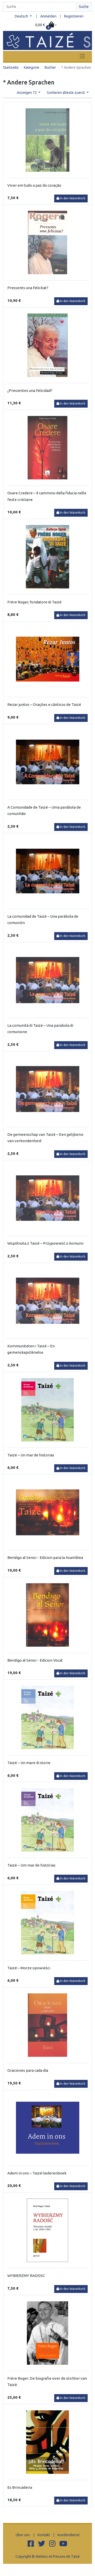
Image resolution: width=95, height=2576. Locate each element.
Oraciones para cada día (27, 2070)
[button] (46, 25)
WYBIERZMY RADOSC (26, 2275)
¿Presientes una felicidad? (29, 390)
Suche (84, 7)
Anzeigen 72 (27, 93)
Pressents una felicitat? (27, 288)
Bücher (50, 67)
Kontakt (43, 2535)
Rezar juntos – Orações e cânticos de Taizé (44, 704)
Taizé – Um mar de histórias (31, 1865)
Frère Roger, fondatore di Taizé (34, 602)
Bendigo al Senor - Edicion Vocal (35, 1660)
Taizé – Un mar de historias (30, 1455)
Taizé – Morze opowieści (28, 1968)
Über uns (23, 2535)
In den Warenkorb (70, 198)
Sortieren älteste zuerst (66, 93)
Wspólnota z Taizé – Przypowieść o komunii (45, 1243)
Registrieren (73, 16)
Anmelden (48, 16)
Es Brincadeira (19, 2487)
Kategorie (31, 67)
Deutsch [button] (22, 16)
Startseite (10, 67)
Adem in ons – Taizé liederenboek (36, 2173)
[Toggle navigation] (82, 56)
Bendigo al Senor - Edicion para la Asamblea (45, 1557)
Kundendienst (69, 2535)
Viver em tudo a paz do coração (34, 185)
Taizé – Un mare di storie (28, 1763)
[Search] (39, 7)
